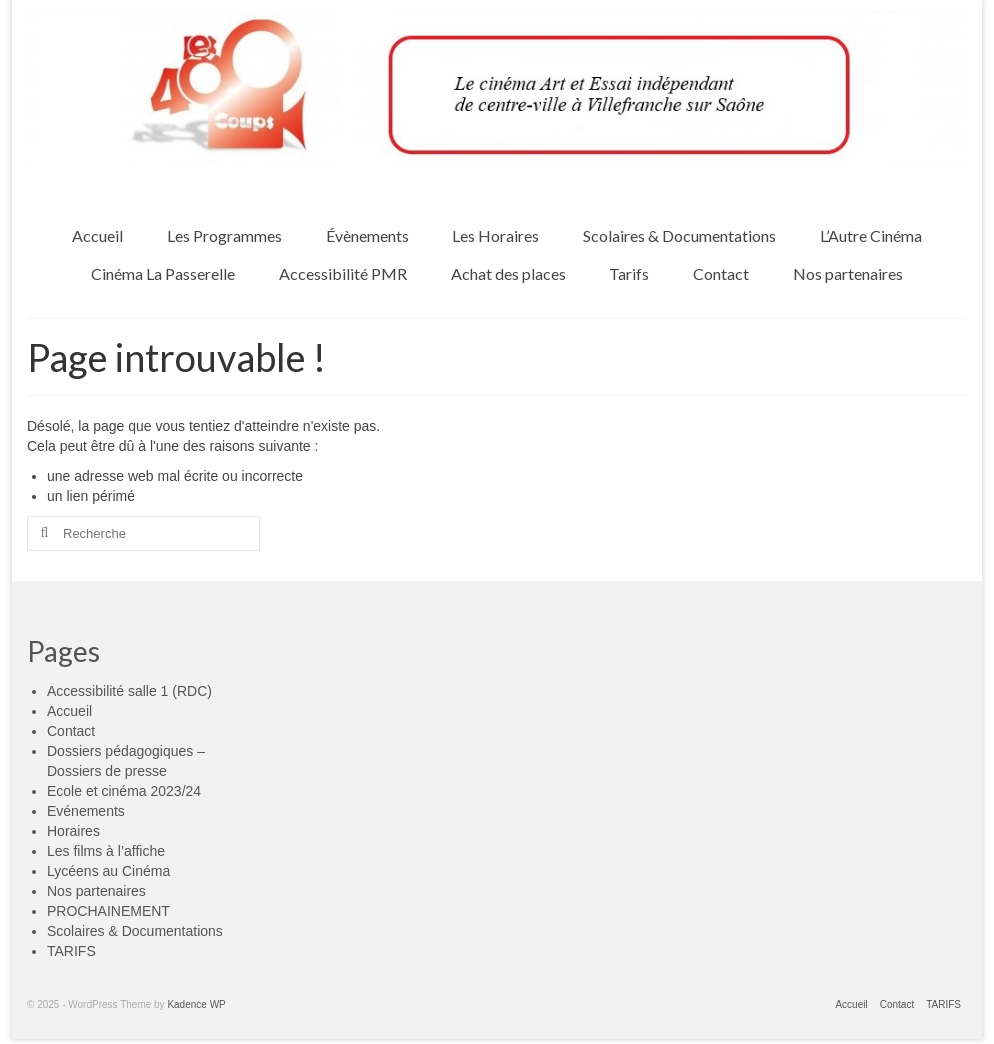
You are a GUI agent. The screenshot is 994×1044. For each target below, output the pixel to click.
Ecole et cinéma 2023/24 (124, 791)
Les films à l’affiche (106, 851)
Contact (71, 731)
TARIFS (71, 951)
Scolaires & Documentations (135, 931)
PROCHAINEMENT (108, 911)
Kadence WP (196, 1004)
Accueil (69, 711)
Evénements (86, 811)
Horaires (73, 831)
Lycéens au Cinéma (108, 871)
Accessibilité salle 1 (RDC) (129, 691)
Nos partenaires (96, 891)
